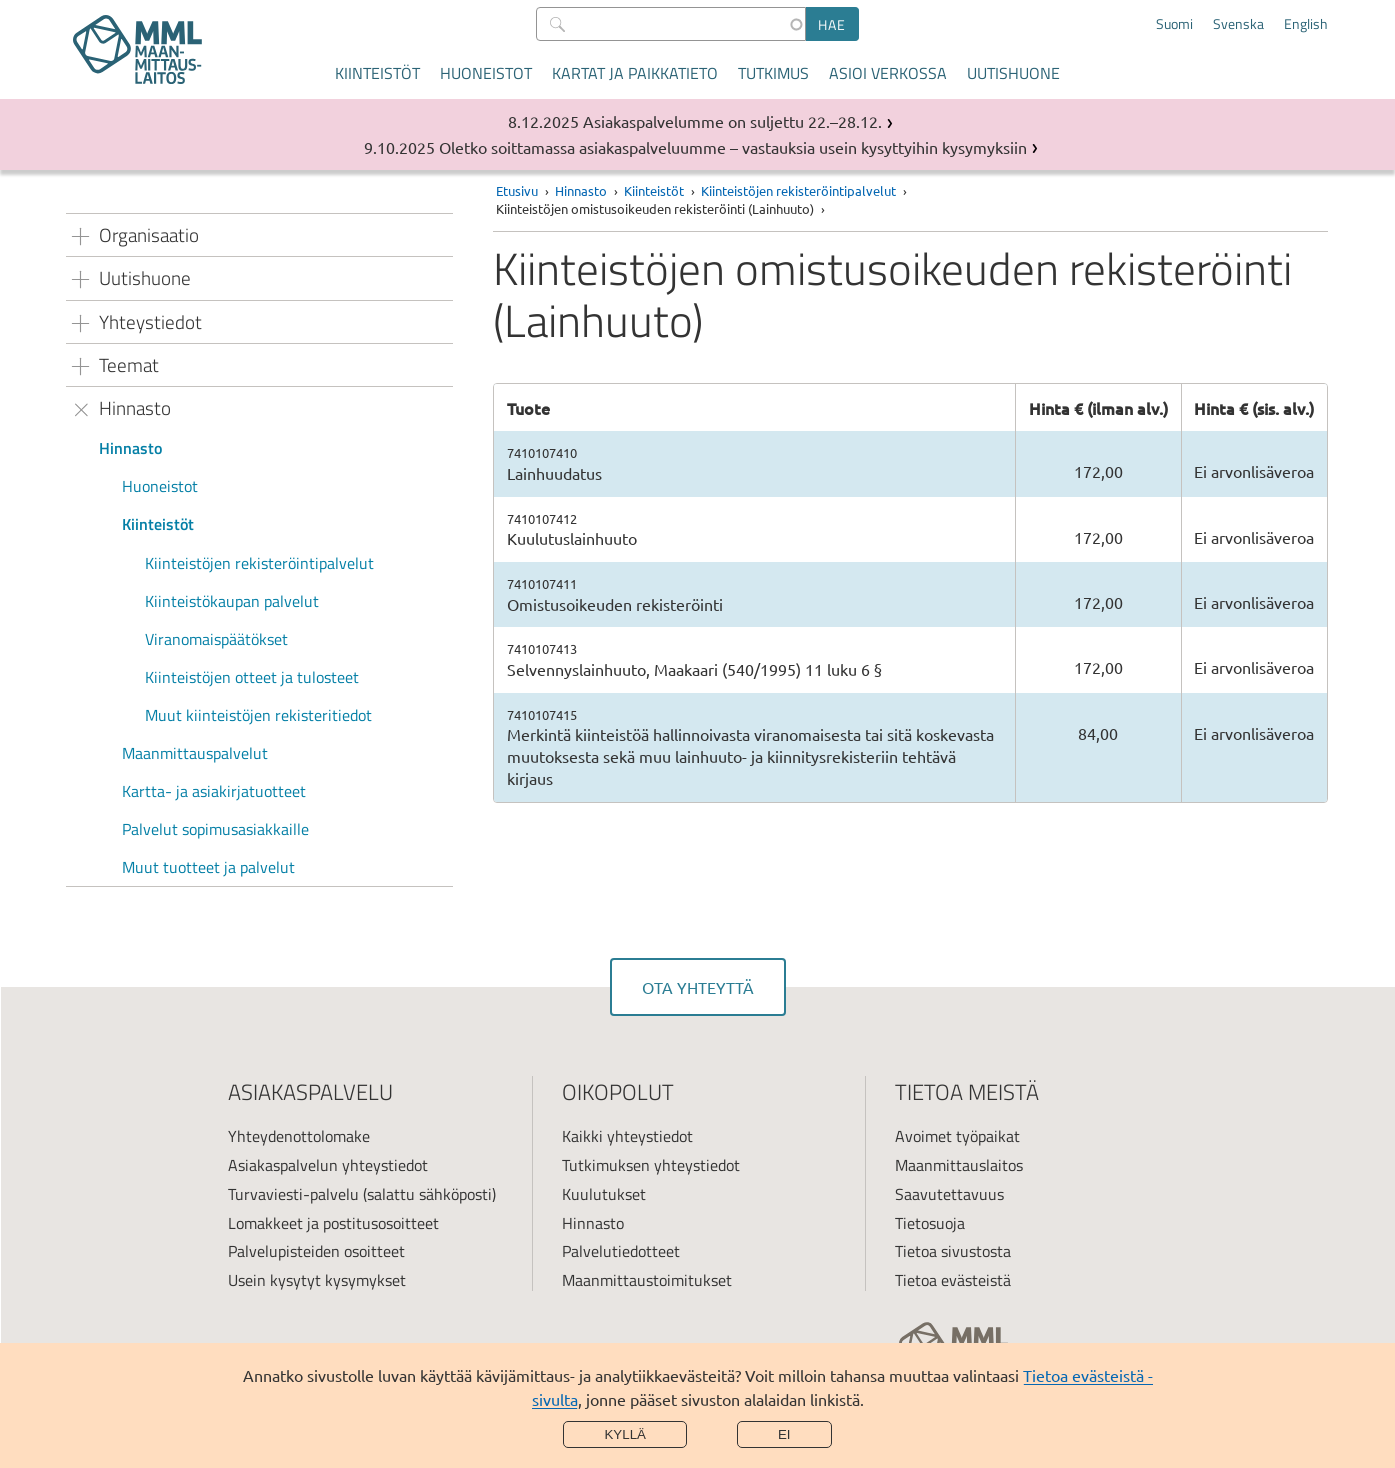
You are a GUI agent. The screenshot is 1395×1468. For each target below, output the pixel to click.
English (1306, 24)
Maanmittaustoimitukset (647, 1280)
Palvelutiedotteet (621, 1251)
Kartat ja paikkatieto (635, 73)
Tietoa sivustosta (953, 1251)
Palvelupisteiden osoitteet (316, 1251)
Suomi (1174, 24)
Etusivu (517, 190)
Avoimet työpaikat (957, 1136)
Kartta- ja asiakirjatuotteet (214, 791)
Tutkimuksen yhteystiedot (651, 1165)
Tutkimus (773, 73)
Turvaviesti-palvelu (293, 1194)
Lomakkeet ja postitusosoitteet (333, 1223)
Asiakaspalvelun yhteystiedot (328, 1165)
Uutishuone (1013, 73)
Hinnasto (130, 448)
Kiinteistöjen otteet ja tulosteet (252, 677)
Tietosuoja (930, 1223)
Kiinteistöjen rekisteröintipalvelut (259, 563)
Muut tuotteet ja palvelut (208, 867)
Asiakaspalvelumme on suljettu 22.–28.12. (732, 121)
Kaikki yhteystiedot (627, 1136)
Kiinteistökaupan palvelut (232, 601)
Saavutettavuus (949, 1194)
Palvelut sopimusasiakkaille (215, 829)
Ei (784, 1434)
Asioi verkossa (888, 73)
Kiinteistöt (377, 73)
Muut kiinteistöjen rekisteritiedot (258, 715)
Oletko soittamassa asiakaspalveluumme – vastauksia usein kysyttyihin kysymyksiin (733, 147)
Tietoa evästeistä (953, 1280)
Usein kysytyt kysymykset (317, 1280)
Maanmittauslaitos (959, 1165)
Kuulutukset (604, 1194)
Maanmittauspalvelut (195, 753)
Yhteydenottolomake (299, 1136)
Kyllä (625, 1434)
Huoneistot (486, 73)
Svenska (1238, 24)
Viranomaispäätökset (216, 639)
